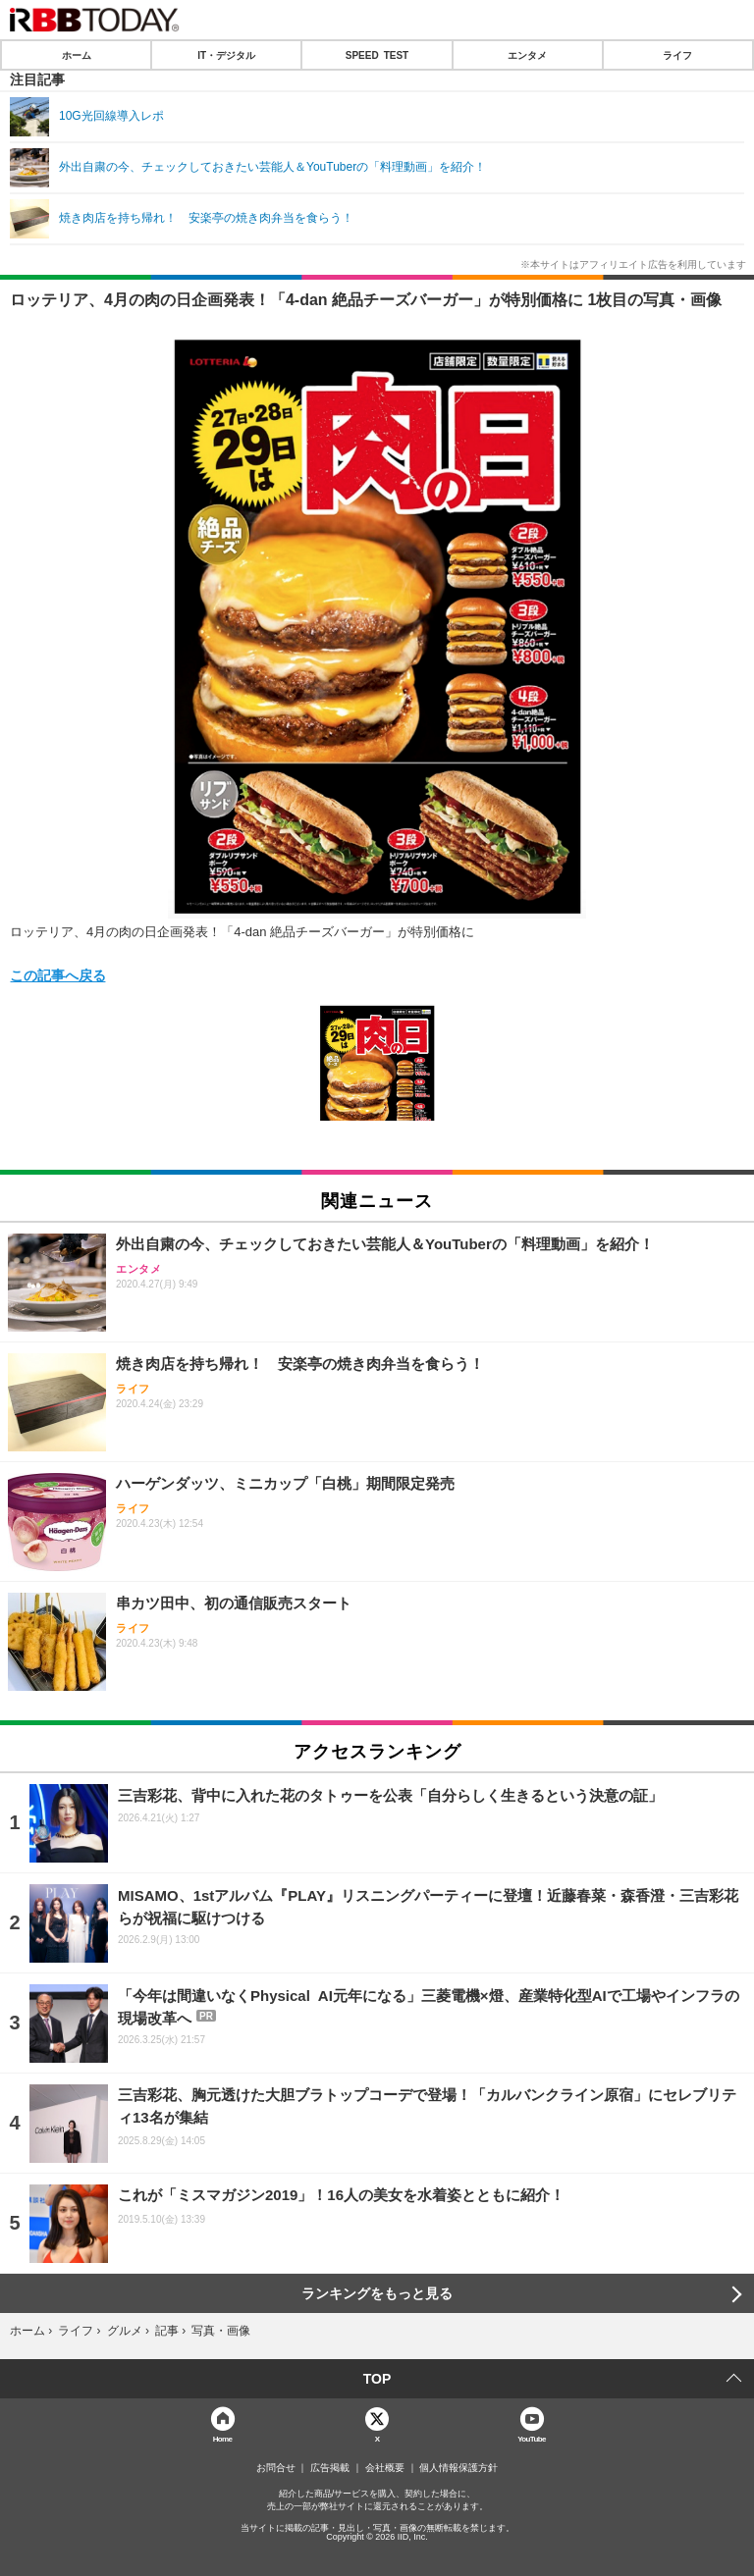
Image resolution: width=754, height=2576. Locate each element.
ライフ (677, 55)
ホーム (76, 55)
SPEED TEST (377, 55)
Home (223, 2438)
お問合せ (276, 2468)
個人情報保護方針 (458, 2468)
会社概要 (384, 2468)
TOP (377, 2379)
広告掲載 (330, 2468)
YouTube (531, 2438)
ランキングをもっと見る (377, 2293)
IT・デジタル (226, 55)
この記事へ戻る (58, 974)
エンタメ (527, 55)
